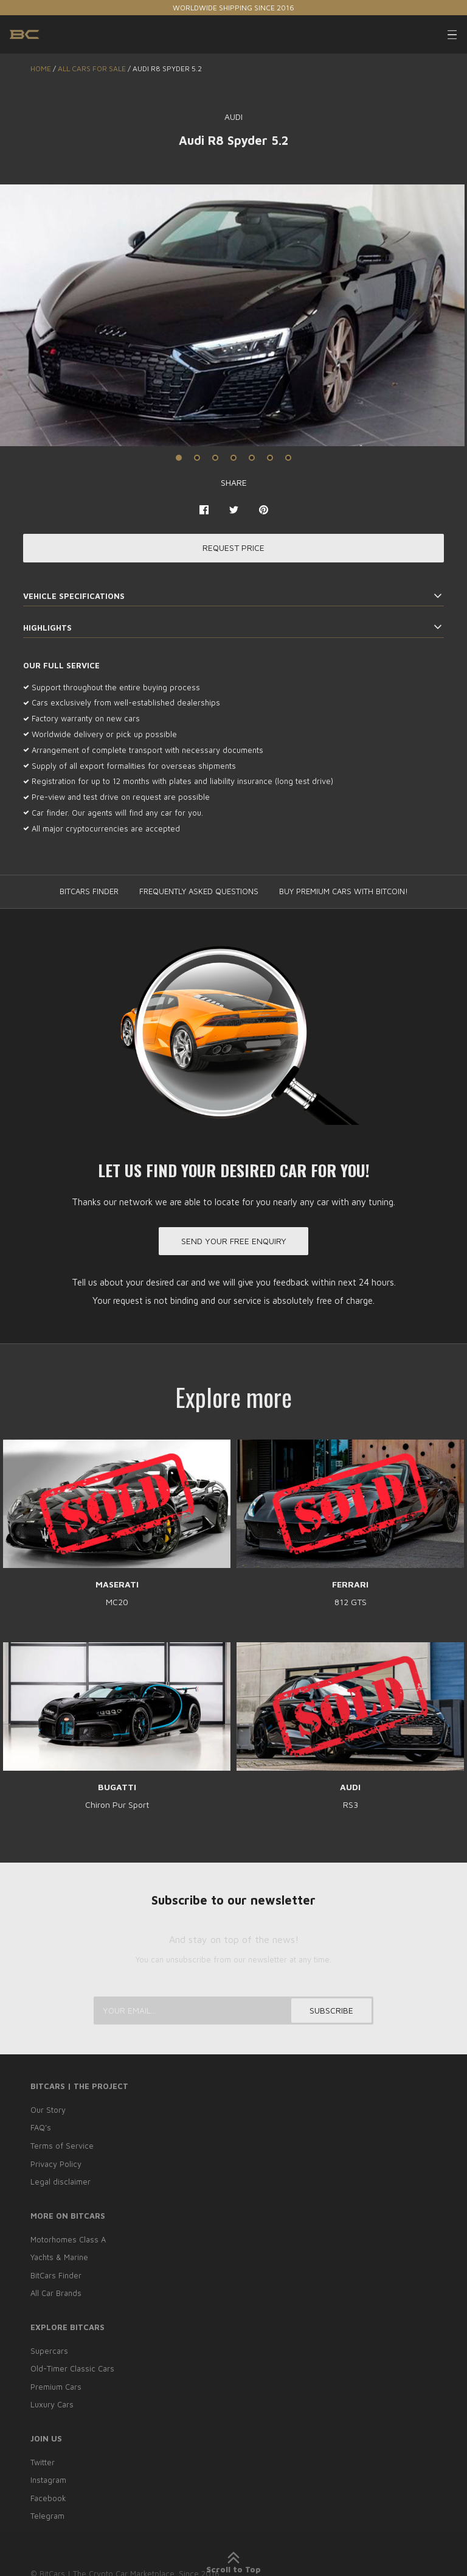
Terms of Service (62, 2147)
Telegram (47, 2511)
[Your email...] (233, 2013)
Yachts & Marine (59, 2257)
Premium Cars (55, 2384)
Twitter (42, 2458)
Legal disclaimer (60, 2182)
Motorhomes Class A (68, 2239)
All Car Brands (55, 2292)
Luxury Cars (52, 2401)
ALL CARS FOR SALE (92, 68)
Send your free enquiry (233, 1242)
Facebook (48, 2493)
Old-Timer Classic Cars (72, 2366)
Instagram (48, 2476)
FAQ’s (40, 2130)
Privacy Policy (55, 2164)
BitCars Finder (55, 2274)
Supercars (49, 2349)
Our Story (48, 2112)
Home (40, 68)
